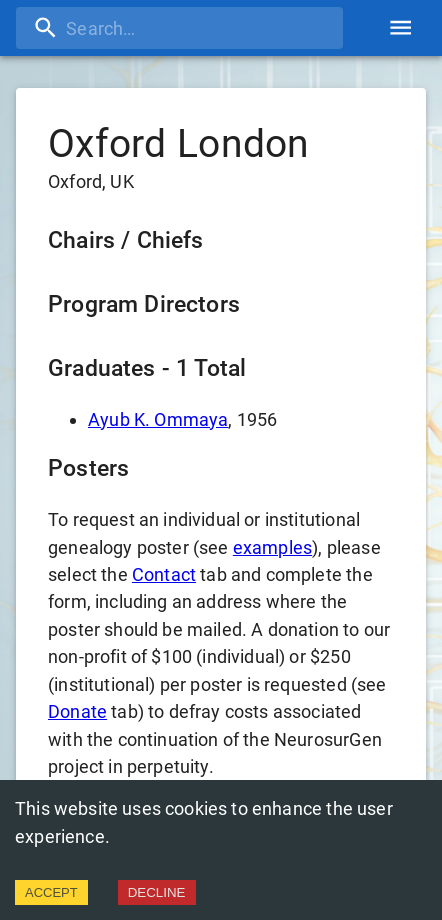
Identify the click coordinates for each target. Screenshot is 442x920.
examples (272, 547)
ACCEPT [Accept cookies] (51, 892)
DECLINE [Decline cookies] (157, 892)
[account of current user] (400, 27)
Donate (77, 711)
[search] (179, 28)
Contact (164, 574)
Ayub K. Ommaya (158, 419)
